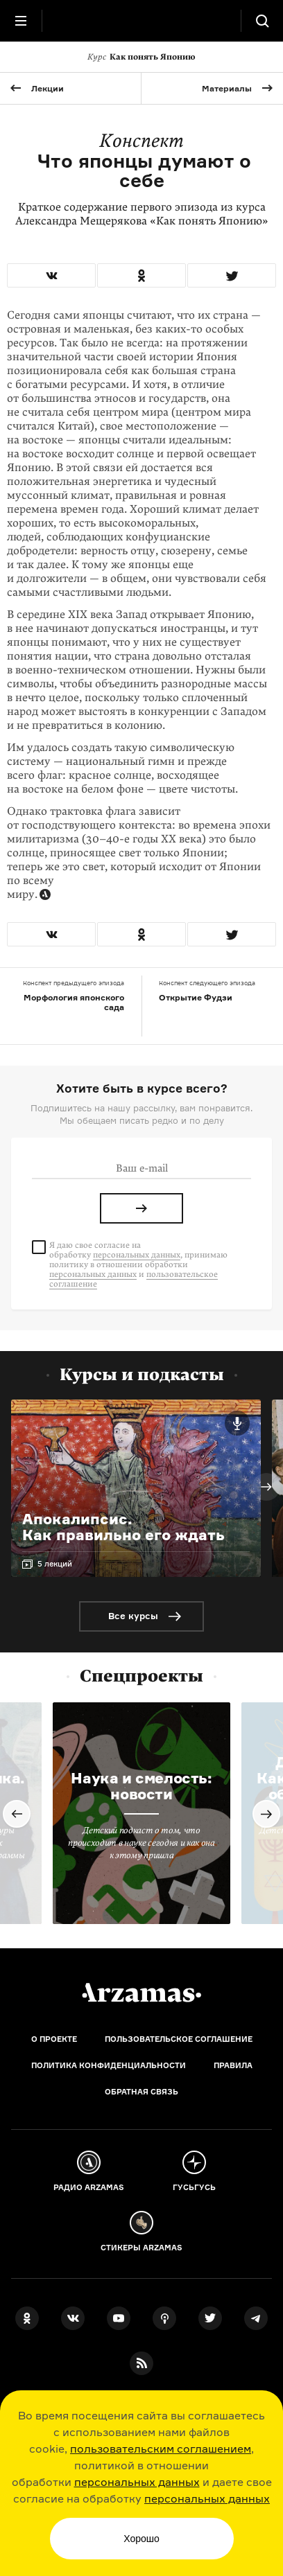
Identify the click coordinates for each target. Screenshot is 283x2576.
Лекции (47, 88)
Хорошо (141, 2538)
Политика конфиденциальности (108, 2065)
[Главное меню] (21, 21)
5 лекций (54, 1564)
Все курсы (133, 1615)
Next (266, 1487)
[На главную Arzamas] (141, 21)
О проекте (54, 2039)
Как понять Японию (141, 57)
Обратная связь (141, 2092)
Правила (233, 2065)
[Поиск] (262, 21)
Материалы (227, 88)
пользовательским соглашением (160, 2448)
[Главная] (141, 1992)
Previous (17, 1814)
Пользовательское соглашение (178, 2039)
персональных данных (137, 2482)
